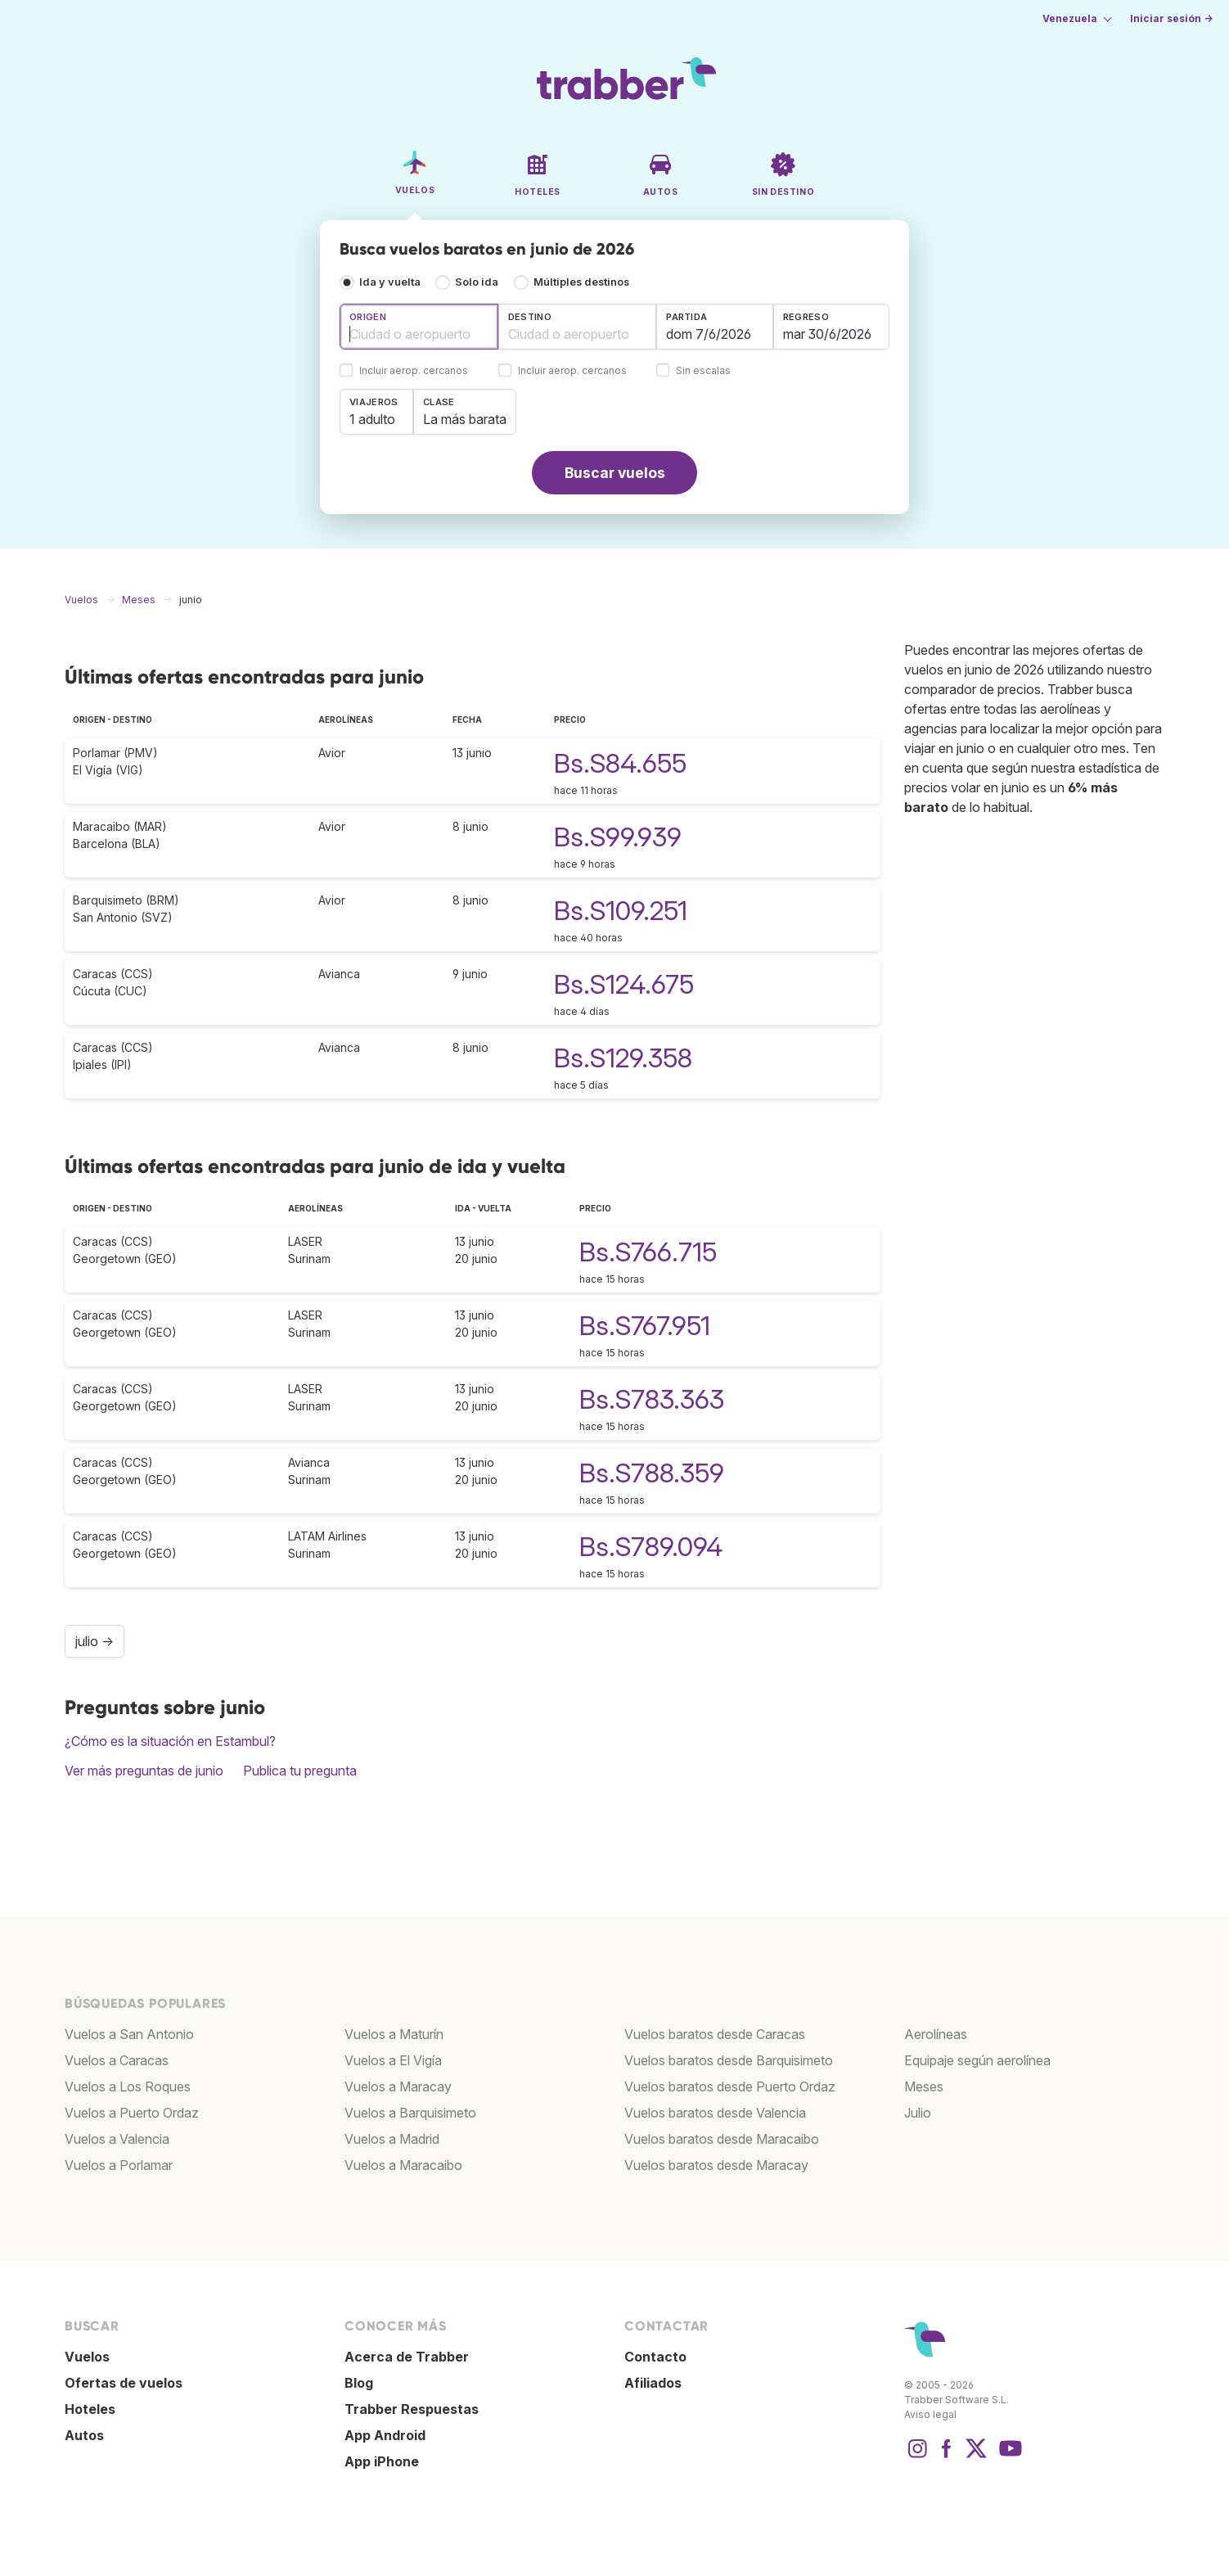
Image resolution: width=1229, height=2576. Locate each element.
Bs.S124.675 (624, 984)
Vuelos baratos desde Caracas (714, 2034)
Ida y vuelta (390, 282)
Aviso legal (930, 2414)
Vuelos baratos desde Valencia (715, 2113)
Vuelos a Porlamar (119, 2165)
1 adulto (372, 419)
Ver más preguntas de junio (144, 1770)
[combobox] (419, 327)
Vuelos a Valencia (117, 2139)
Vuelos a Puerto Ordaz (132, 2113)
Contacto (655, 2356)
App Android (384, 2435)
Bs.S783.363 (651, 1399)
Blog (358, 2383)
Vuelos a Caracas (117, 2060)
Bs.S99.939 (618, 837)
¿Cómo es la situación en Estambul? (170, 1741)
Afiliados (653, 2383)
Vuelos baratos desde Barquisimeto (728, 2060)
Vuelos (87, 2356)
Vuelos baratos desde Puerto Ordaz (729, 2086)
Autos (84, 2435)
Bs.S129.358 (623, 1058)
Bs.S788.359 (651, 1473)
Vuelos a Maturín (393, 2034)
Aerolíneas (935, 2034)
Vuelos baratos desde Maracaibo (721, 2139)
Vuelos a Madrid (391, 2139)
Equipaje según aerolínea (977, 2060)
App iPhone (381, 2461)
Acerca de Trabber (406, 2356)
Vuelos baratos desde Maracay (716, 2165)
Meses (923, 2086)
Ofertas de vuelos (123, 2383)
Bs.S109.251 (620, 911)
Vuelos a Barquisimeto (410, 2113)
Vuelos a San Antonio (129, 2034)
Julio (917, 2113)
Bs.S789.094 (651, 1547)
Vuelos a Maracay (398, 2086)
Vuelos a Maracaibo (403, 2165)
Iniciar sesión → (1171, 18)
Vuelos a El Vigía (393, 2060)
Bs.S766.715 (648, 1252)
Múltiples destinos (581, 282)
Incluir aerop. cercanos (413, 371)
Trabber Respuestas (411, 2409)
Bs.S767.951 (644, 1326)
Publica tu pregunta (300, 1770)
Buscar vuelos (615, 472)
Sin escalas (703, 371)
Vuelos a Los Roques (128, 2086)
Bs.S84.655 (620, 763)
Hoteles (90, 2409)
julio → (94, 1641)
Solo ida (476, 282)
